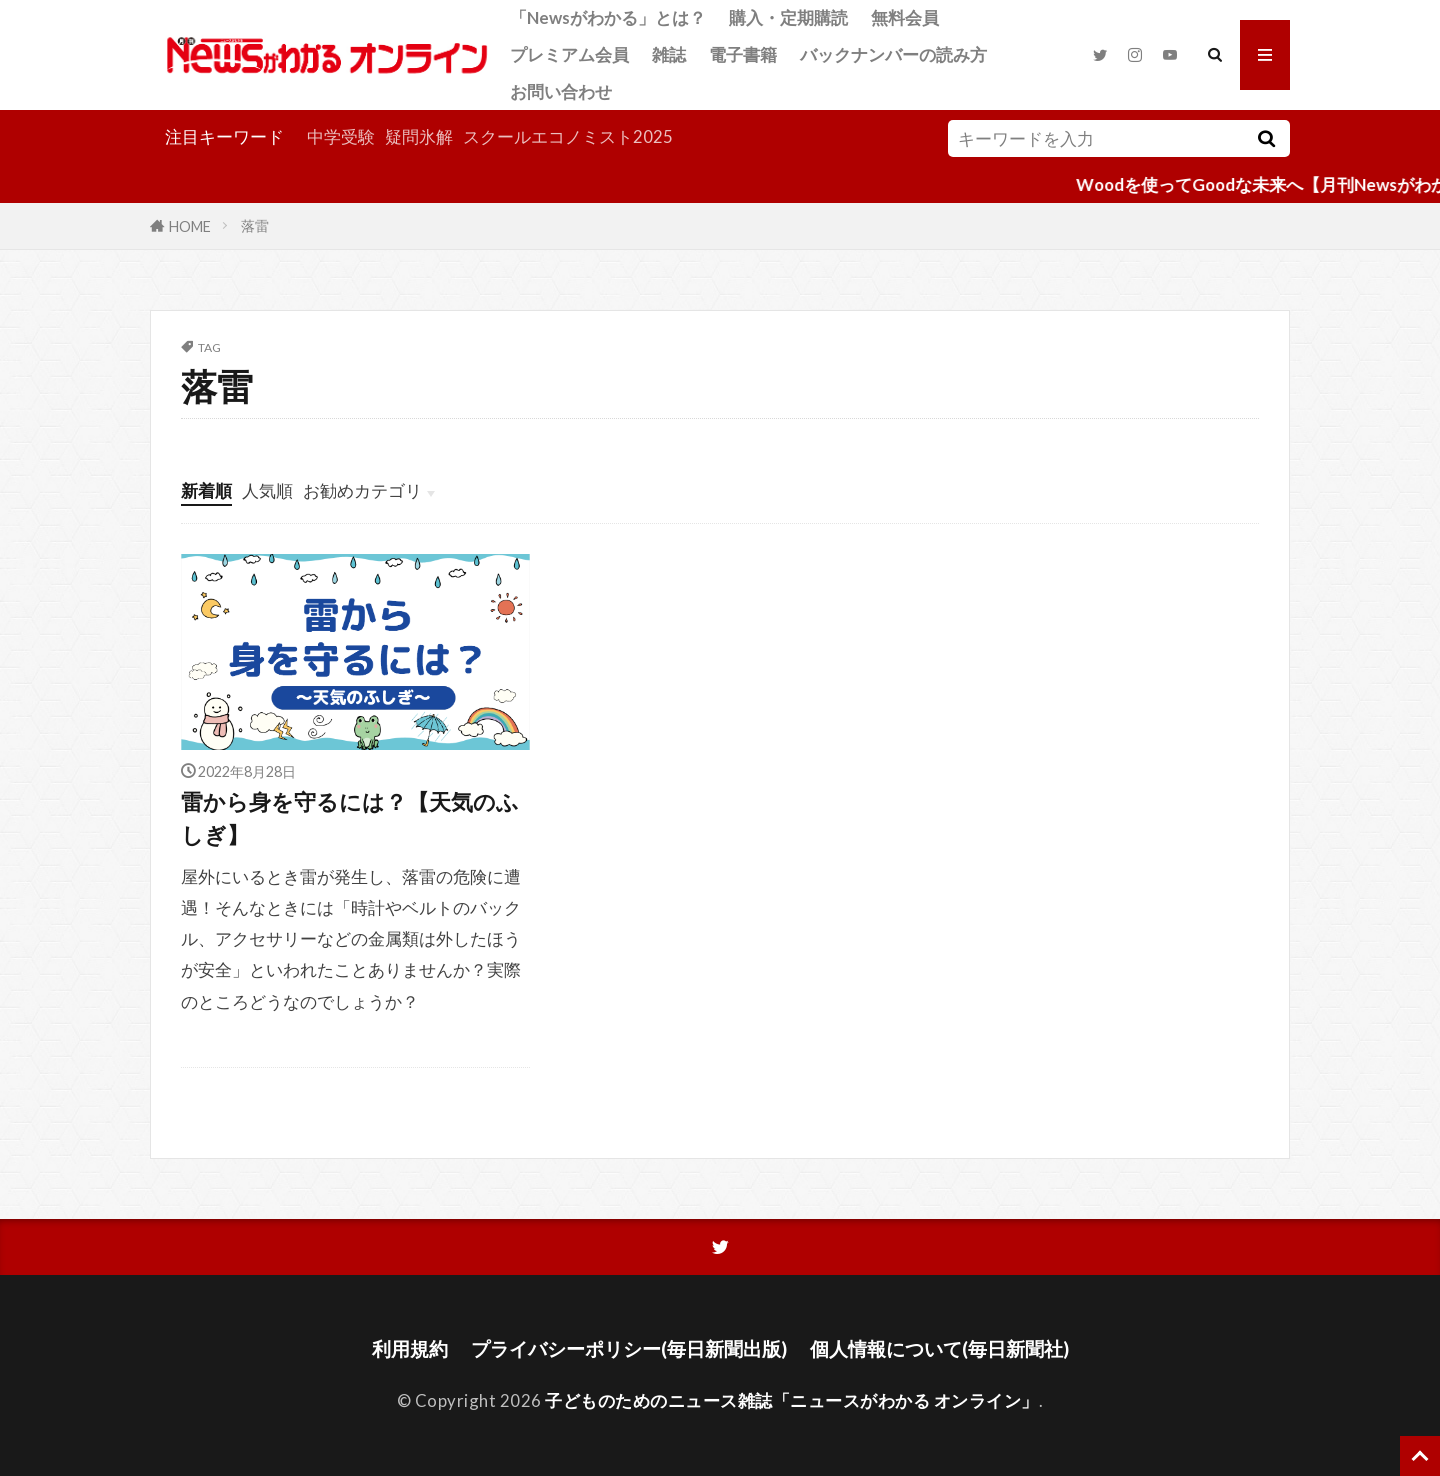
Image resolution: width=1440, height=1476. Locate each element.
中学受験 (341, 136)
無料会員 (905, 17)
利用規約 (410, 1348)
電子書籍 (743, 54)
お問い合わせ (561, 91)
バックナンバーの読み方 (893, 54)
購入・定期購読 (788, 17)
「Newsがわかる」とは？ (608, 17)
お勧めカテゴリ (362, 490)
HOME (190, 225)
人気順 (267, 490)
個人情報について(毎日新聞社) (939, 1348)
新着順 (206, 490)
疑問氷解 (419, 136)
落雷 (255, 225)
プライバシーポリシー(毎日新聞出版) (629, 1348)
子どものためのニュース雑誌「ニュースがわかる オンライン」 (792, 1400)
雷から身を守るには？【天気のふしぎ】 (350, 818)
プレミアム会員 (569, 54)
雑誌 (669, 54)
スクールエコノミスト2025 (568, 136)
